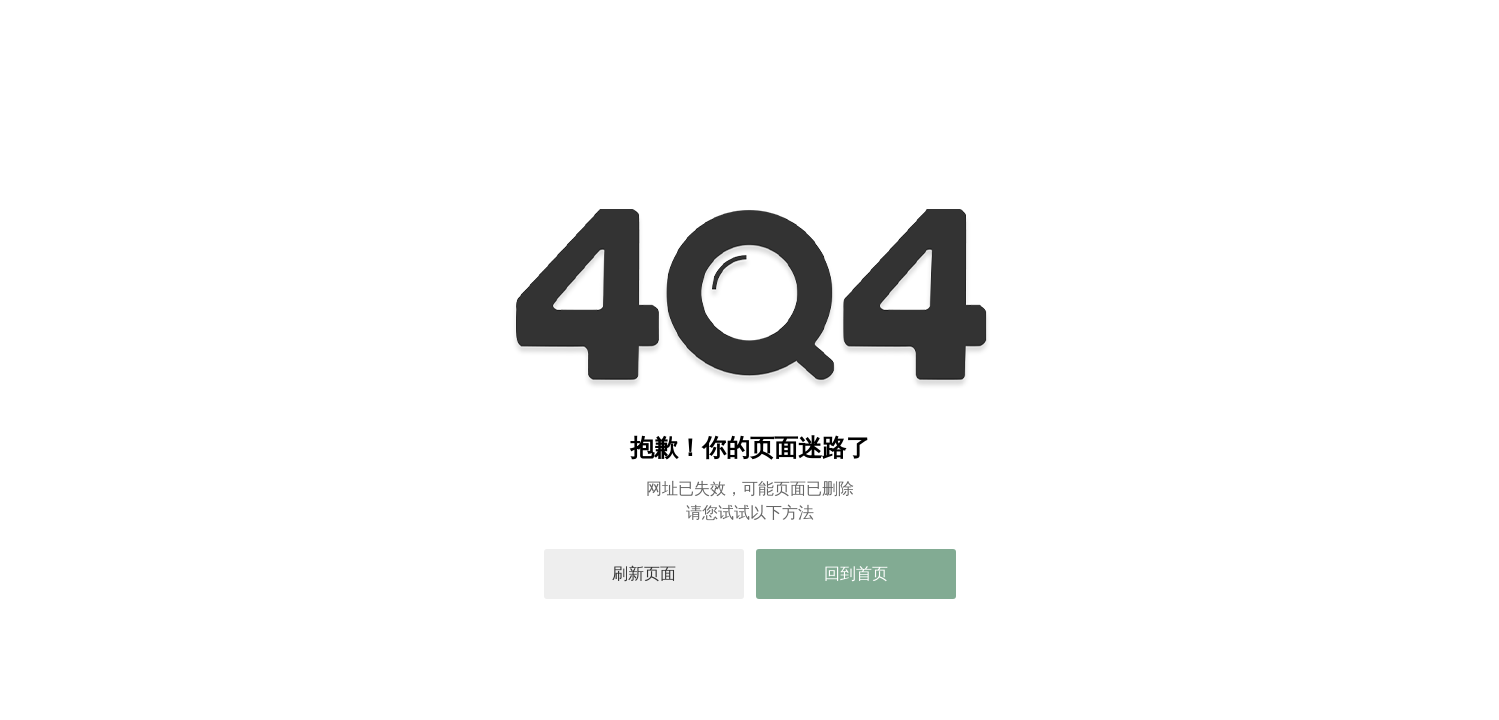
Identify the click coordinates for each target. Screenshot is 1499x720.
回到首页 (856, 573)
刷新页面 (644, 573)
